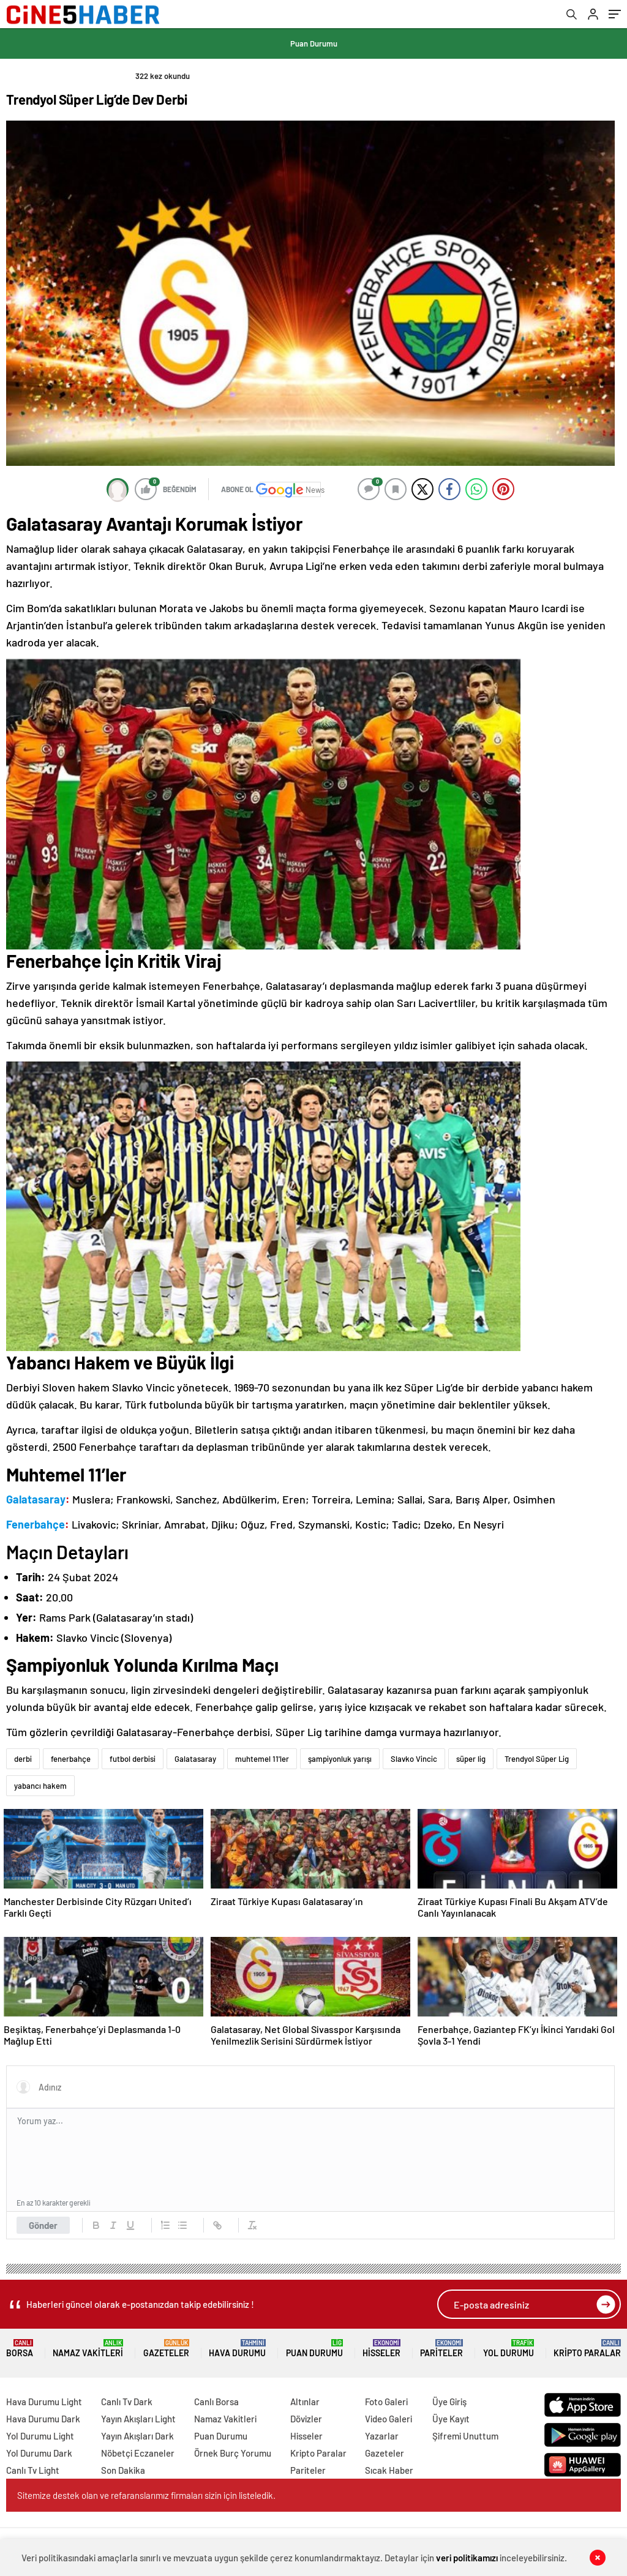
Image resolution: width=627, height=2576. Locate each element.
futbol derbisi (133, 1759)
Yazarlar (382, 2435)
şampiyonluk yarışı (340, 1759)
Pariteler (441, 2348)
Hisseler (381, 2348)
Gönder (43, 2225)
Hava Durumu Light (44, 2401)
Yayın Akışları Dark (137, 2435)
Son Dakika (123, 2470)
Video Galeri (388, 2418)
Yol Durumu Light (40, 2435)
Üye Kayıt (451, 2418)
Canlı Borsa (216, 2401)
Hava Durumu (237, 2348)
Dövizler (306, 2418)
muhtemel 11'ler (262, 1759)
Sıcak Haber (389, 2470)
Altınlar (305, 2401)
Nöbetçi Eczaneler (138, 2452)
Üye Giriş (449, 2401)
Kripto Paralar (587, 2348)
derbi (23, 1759)
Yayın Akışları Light (138, 2418)
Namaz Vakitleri (88, 2348)
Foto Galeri (386, 2401)
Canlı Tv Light (32, 2470)
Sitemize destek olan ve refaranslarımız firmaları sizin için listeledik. (146, 2495)
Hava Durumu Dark (43, 2418)
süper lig (471, 1759)
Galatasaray (195, 1759)
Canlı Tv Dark (126, 2401)
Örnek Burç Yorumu (232, 2452)
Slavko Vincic (414, 1759)
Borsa (19, 2348)
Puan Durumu (313, 43)
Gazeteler (166, 2348)
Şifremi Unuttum (465, 2435)
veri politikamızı (467, 2557)
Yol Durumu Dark (39, 2452)
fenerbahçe (71, 1759)
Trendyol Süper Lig (537, 1759)
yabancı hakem (40, 1786)
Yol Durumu (508, 2348)
